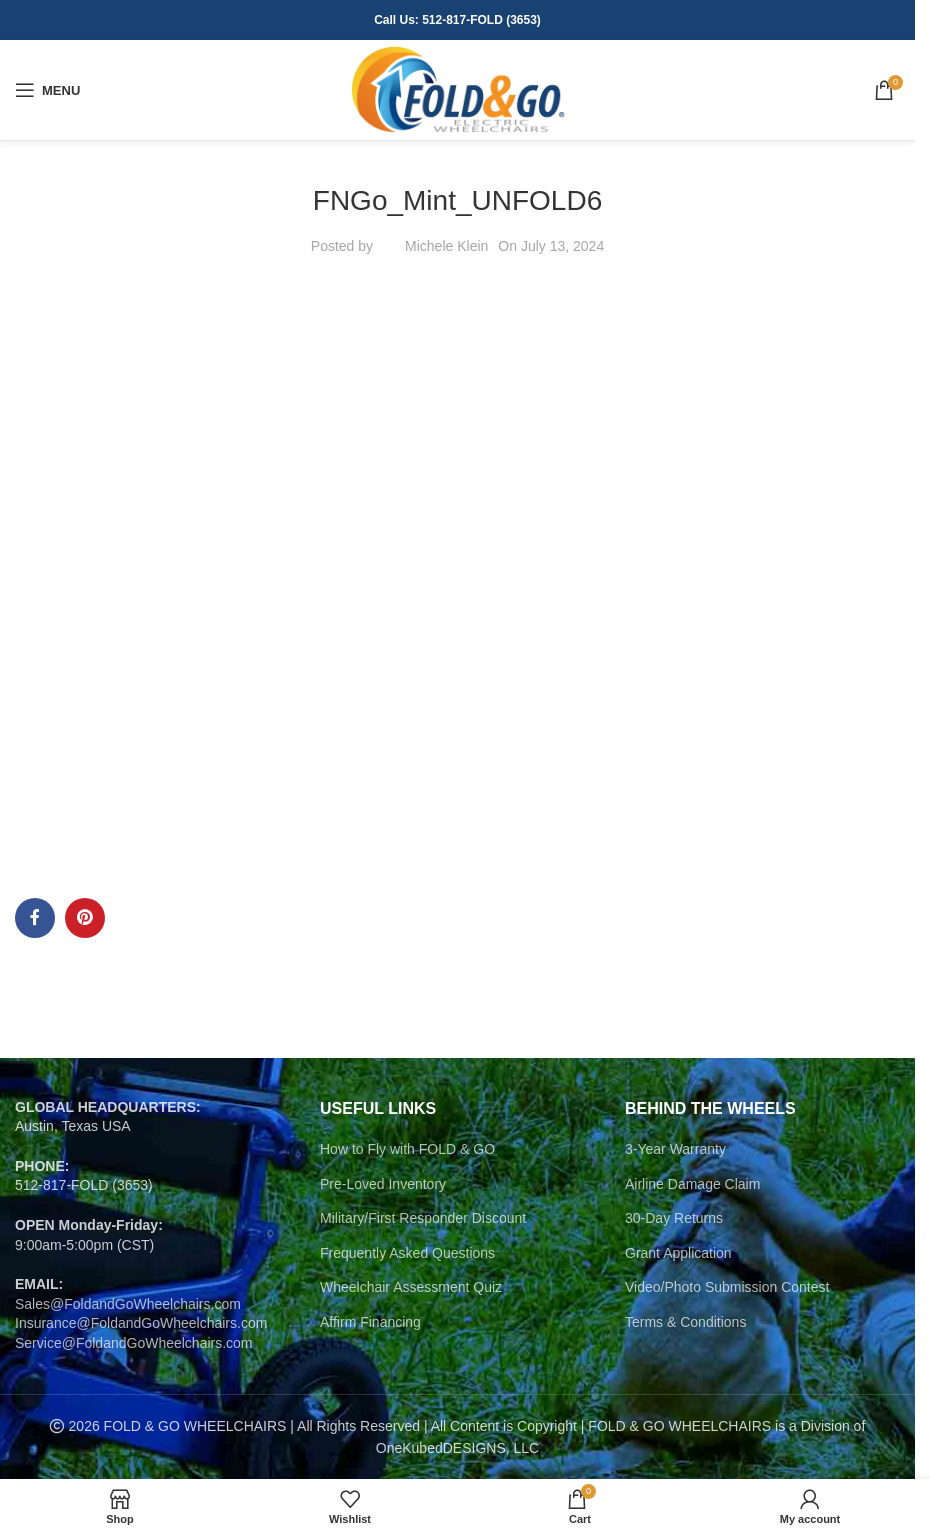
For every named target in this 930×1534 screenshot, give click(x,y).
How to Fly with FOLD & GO (407, 1149)
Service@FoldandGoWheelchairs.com (134, 1343)
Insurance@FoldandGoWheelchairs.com (141, 1323)
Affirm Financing (370, 1322)
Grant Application (678, 1253)
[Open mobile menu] (47, 90)
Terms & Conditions (685, 1322)
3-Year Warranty (675, 1149)
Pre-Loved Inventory (383, 1184)
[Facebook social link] (35, 918)
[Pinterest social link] (85, 918)
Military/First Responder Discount (423, 1218)
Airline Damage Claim (692, 1184)
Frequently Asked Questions (407, 1253)
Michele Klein (446, 246)
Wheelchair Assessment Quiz (411, 1287)
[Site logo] (457, 89)
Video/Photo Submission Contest (727, 1287)
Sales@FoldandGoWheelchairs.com (128, 1304)
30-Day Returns (674, 1218)
